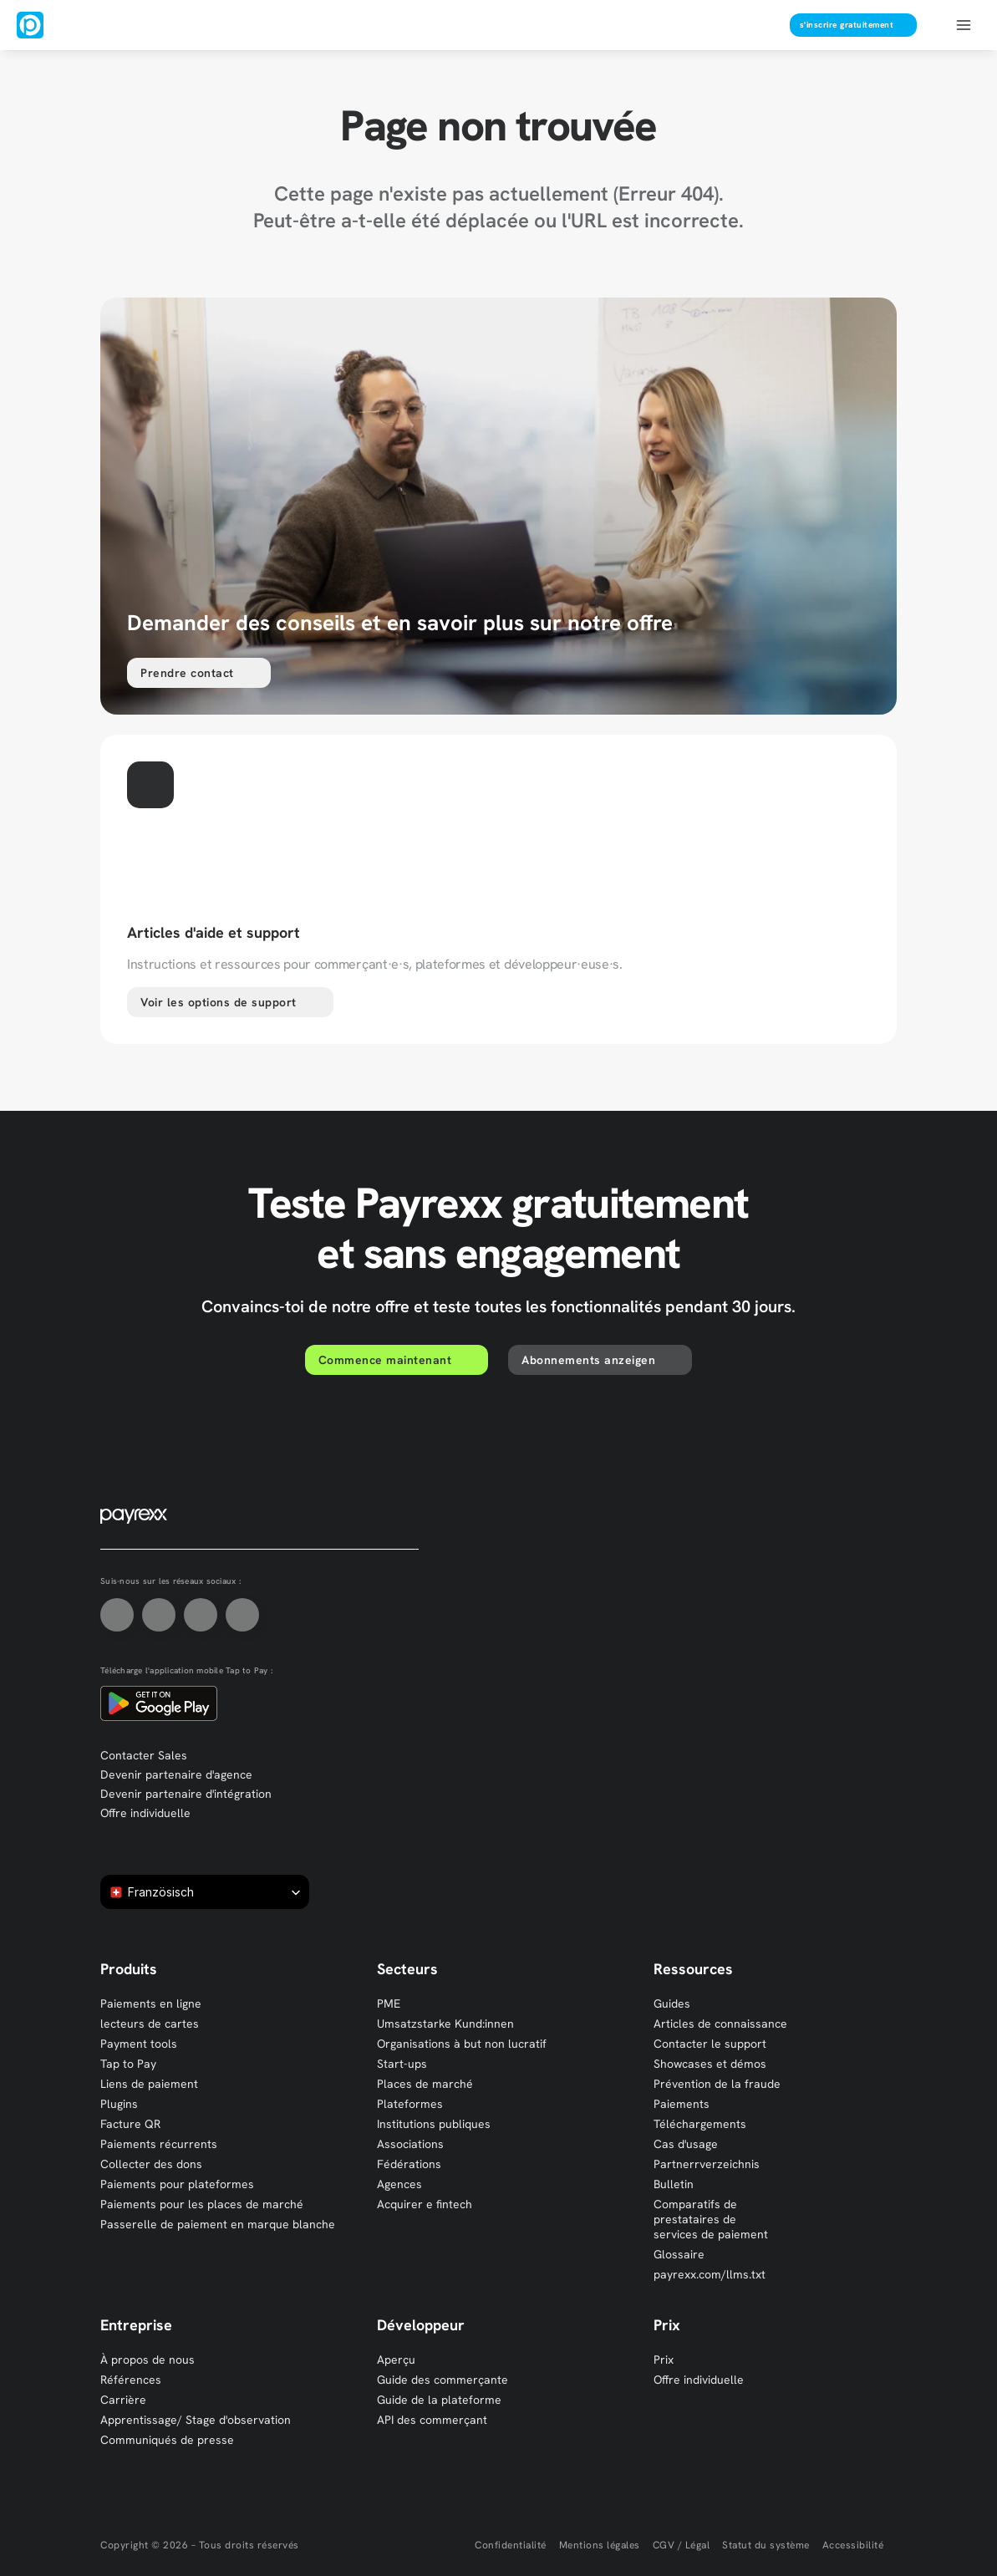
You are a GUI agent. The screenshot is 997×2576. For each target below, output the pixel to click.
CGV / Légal (681, 2545)
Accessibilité (853, 2545)
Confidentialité (511, 2545)
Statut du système (766, 2545)
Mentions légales (599, 2545)
